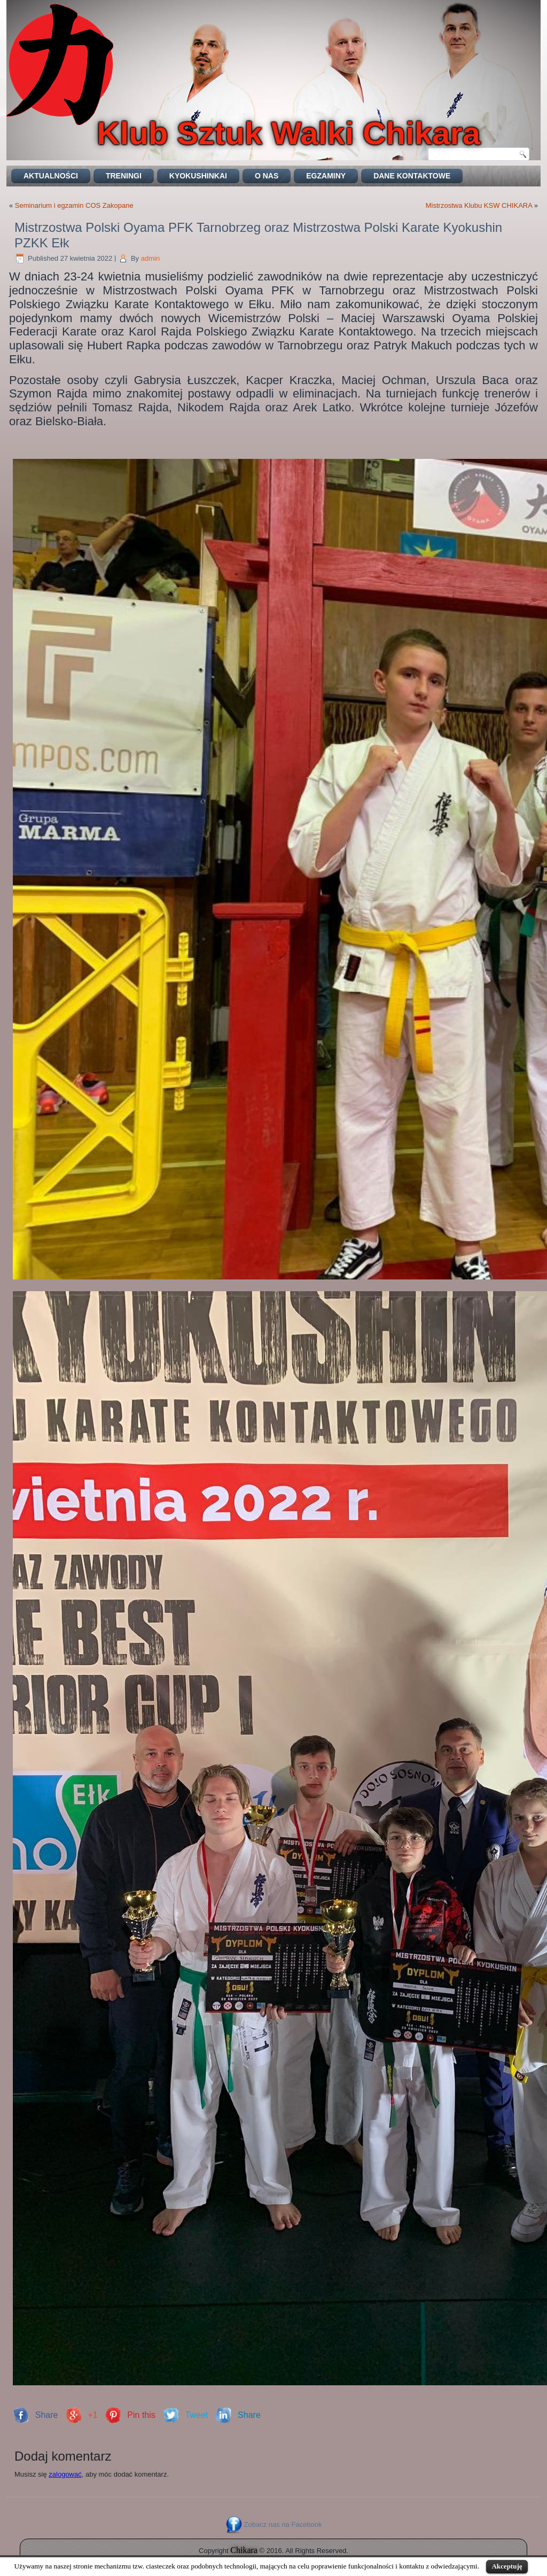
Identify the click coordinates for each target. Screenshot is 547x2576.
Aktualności (51, 175)
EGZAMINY (326, 175)
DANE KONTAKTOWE (411, 175)
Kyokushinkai (198, 175)
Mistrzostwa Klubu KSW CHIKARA (479, 205)
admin (150, 258)
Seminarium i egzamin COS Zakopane (74, 205)
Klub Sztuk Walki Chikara (288, 133)
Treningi (124, 175)
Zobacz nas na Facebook (283, 2524)
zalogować (65, 2474)
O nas (266, 175)
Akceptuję (506, 2566)
